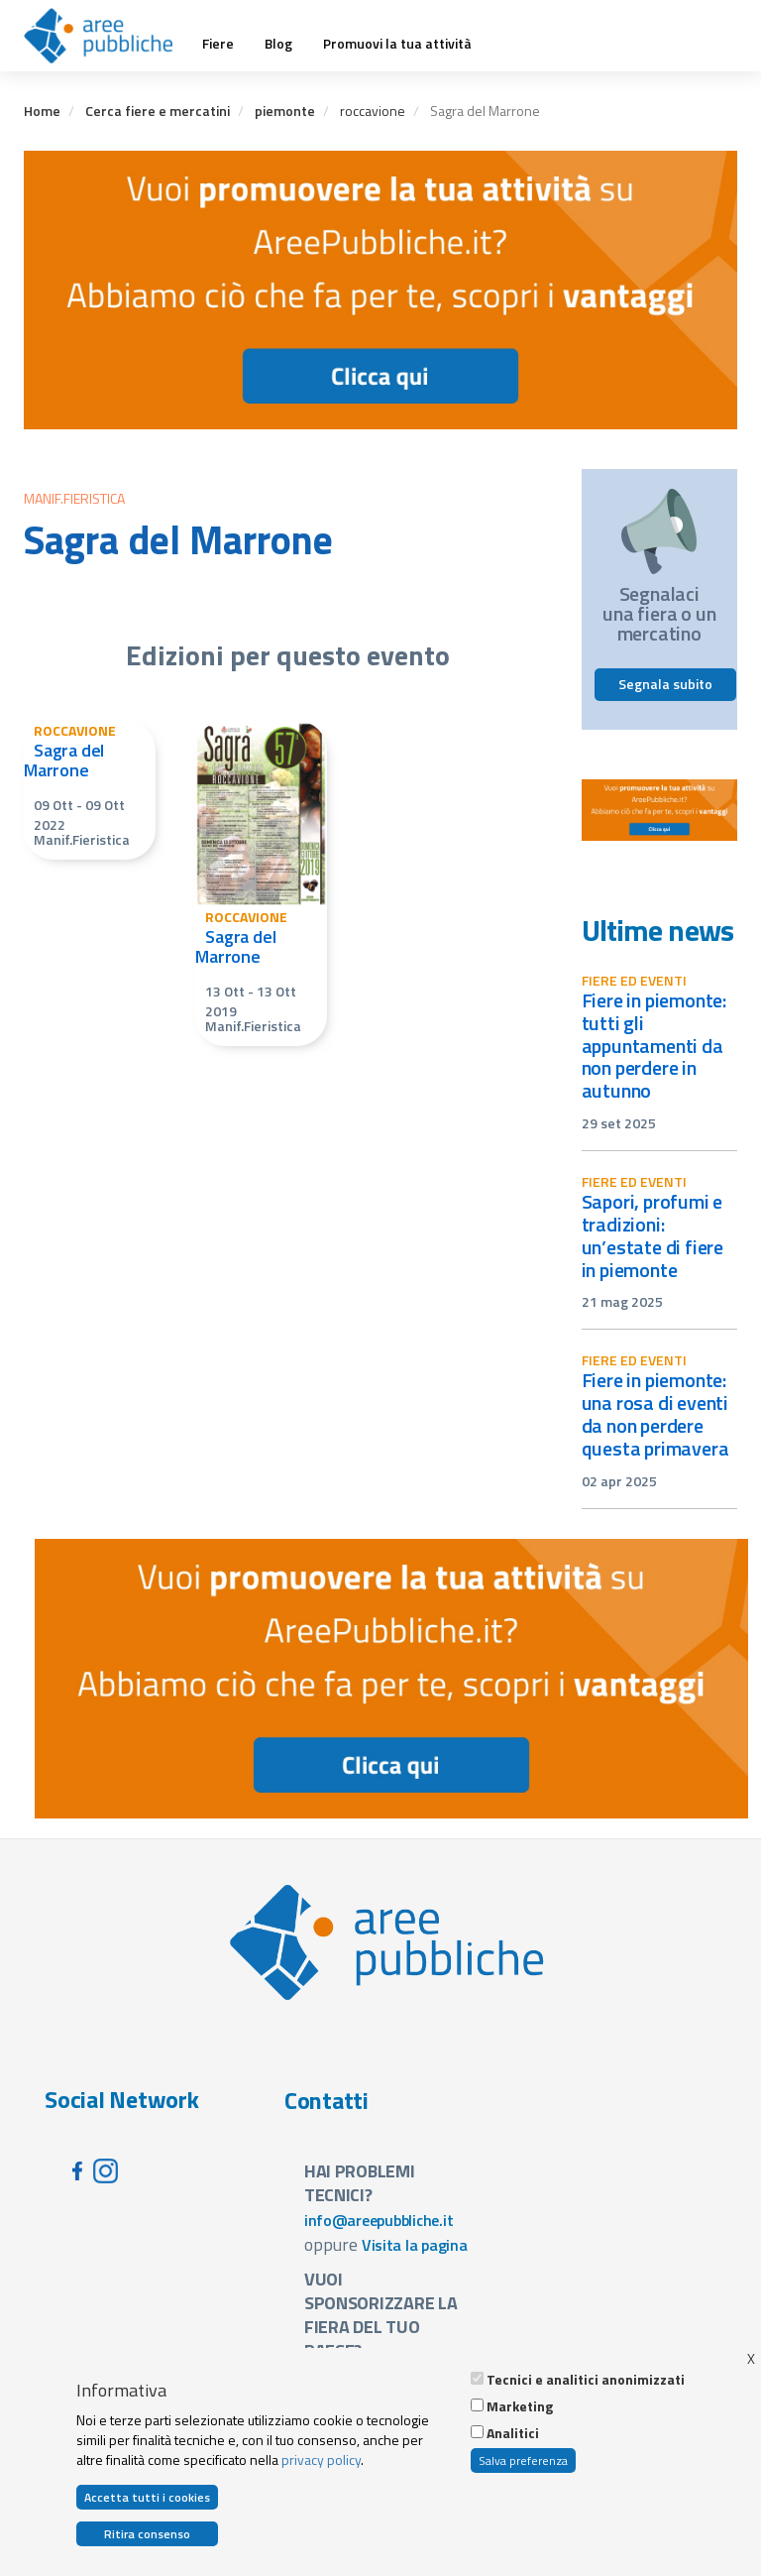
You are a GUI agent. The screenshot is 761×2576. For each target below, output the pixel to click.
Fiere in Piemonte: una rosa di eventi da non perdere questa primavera (655, 1414)
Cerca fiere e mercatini (157, 110)
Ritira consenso (147, 2533)
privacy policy (321, 2459)
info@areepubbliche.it (379, 2220)
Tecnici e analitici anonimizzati (586, 2380)
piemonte (285, 110)
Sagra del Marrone (64, 760)
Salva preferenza (523, 2460)
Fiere (218, 44)
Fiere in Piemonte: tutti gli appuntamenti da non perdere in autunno (654, 1045)
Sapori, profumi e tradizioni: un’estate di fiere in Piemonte (653, 1235)
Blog (278, 44)
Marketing (520, 2406)
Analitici (513, 2433)
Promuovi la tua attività (397, 44)
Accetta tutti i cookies (147, 2497)
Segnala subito (665, 683)
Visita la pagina (415, 2245)
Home (42, 110)
